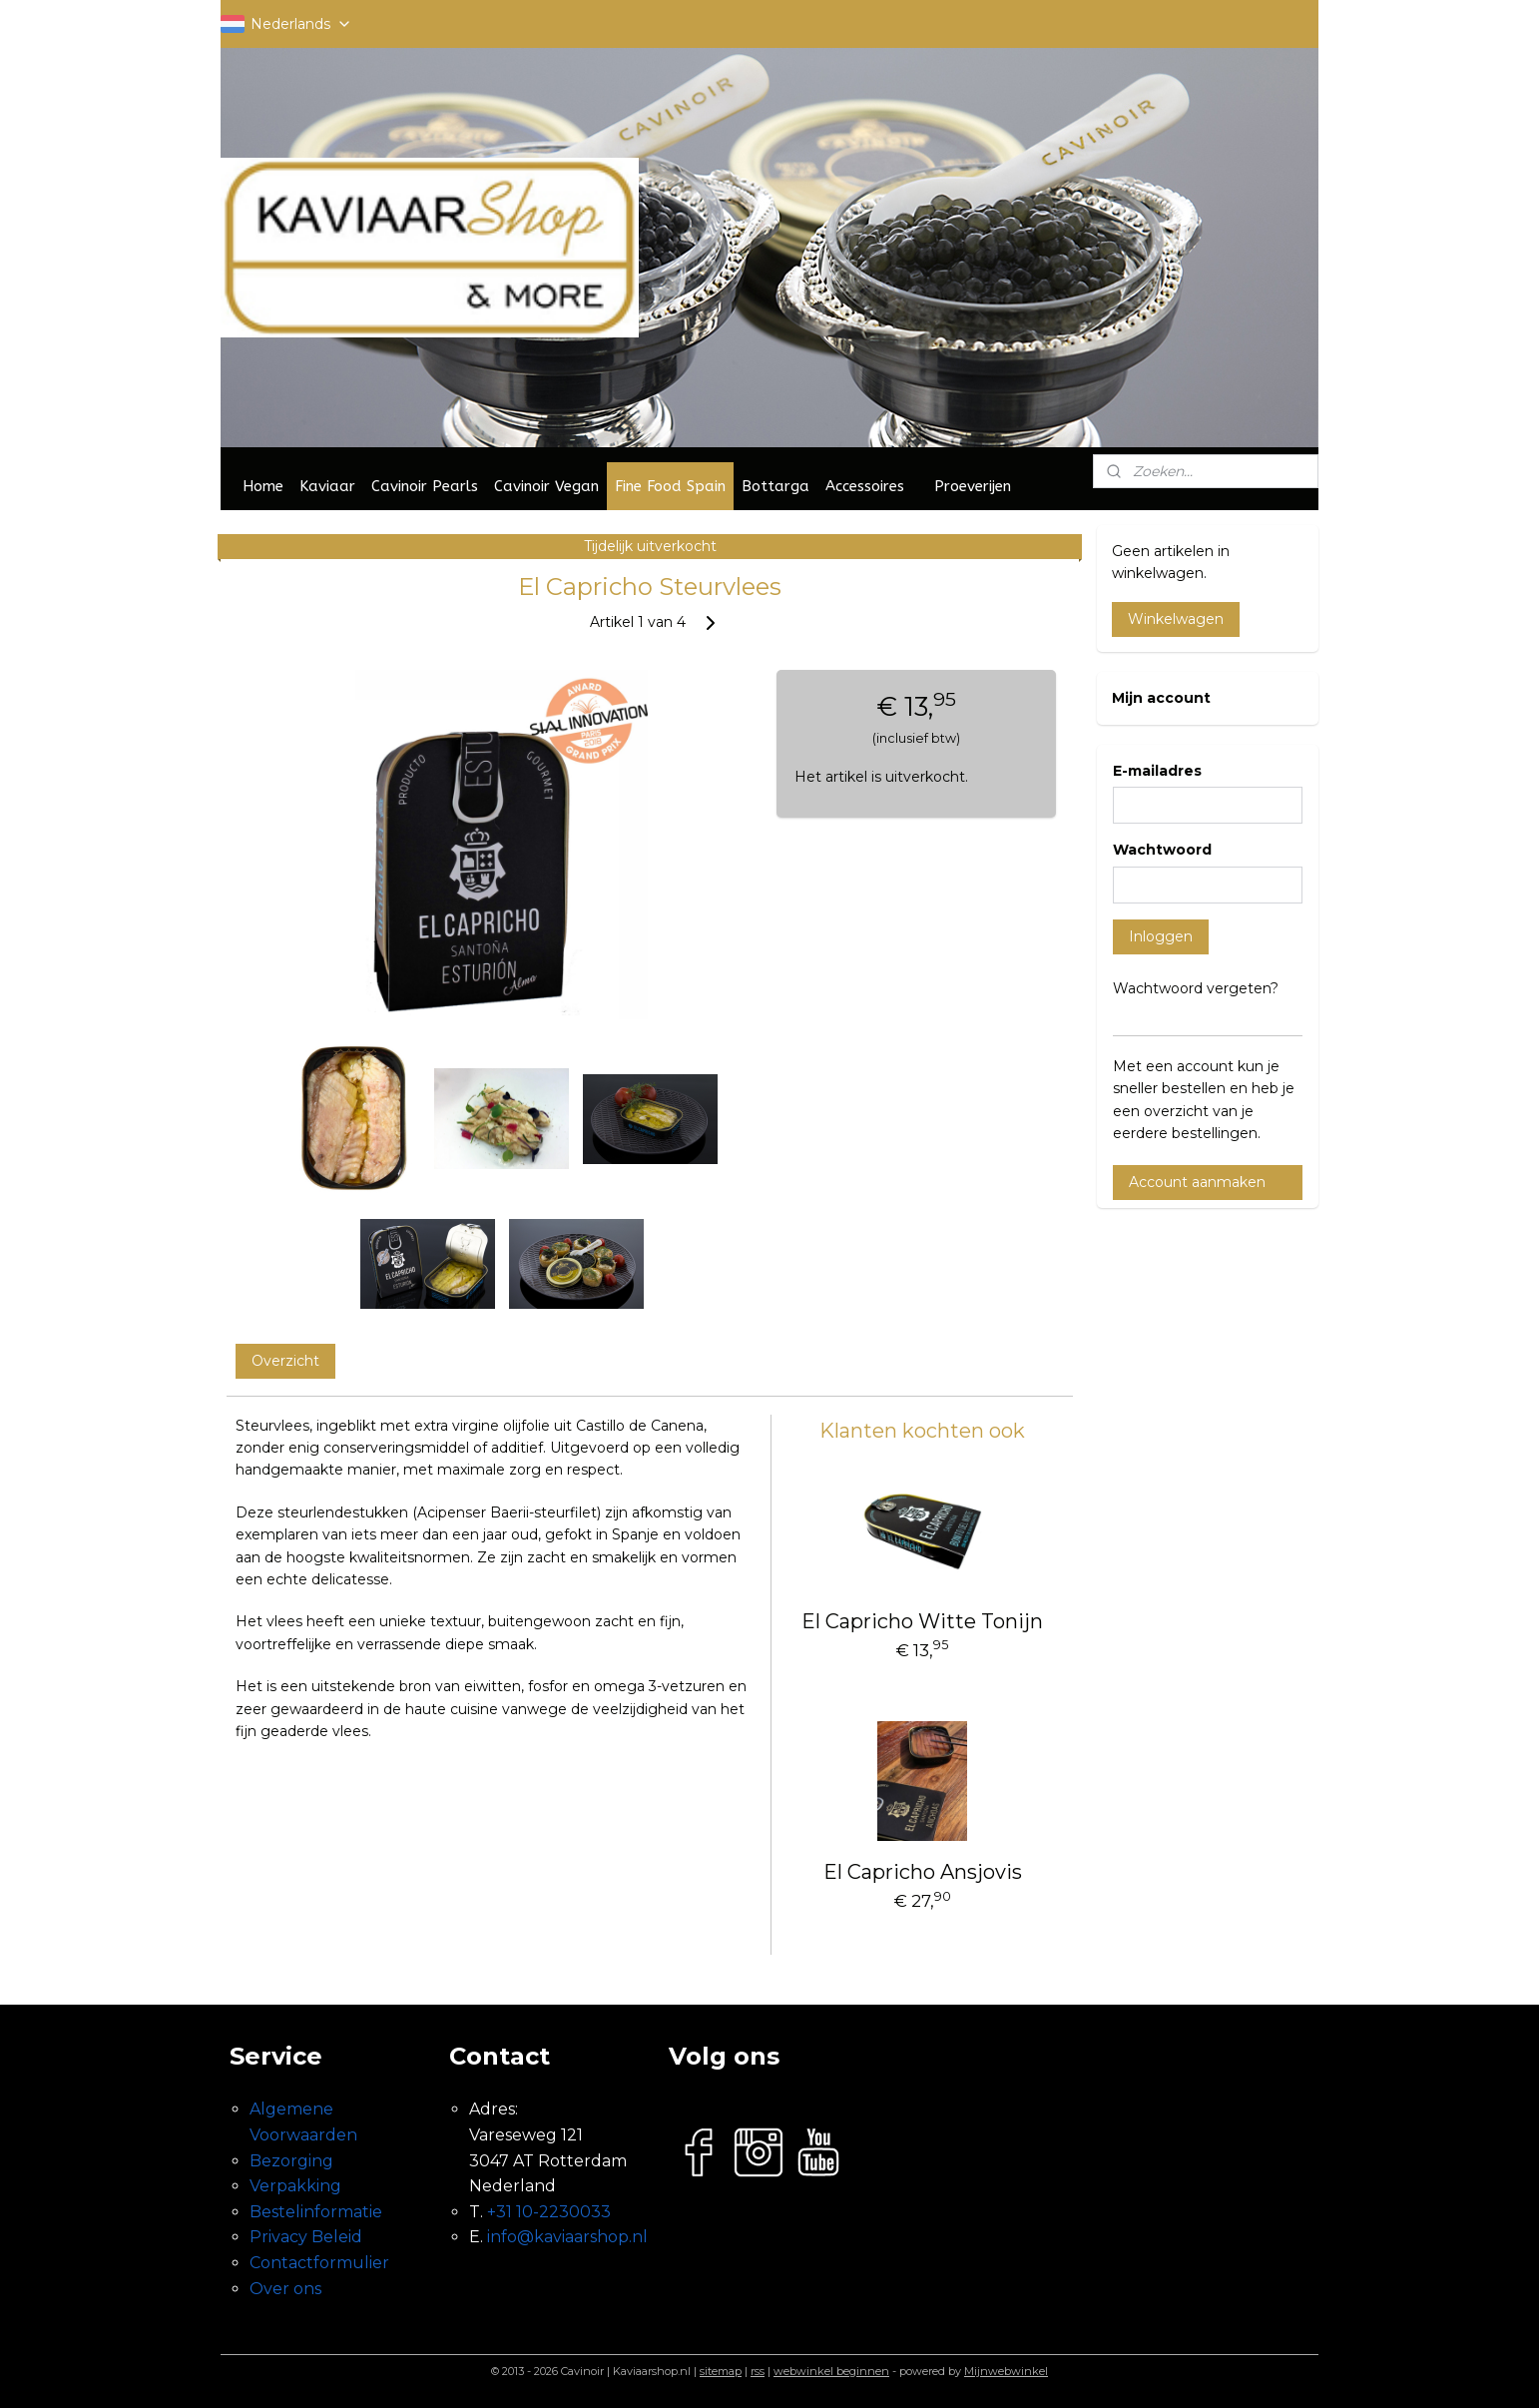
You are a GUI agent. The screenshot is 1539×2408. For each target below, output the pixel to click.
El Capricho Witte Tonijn (922, 1621)
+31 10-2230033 (549, 2211)
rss (758, 2371)
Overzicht (285, 1361)
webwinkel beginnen (831, 2371)
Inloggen (1161, 936)
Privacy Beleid (306, 2236)
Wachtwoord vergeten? (1196, 988)
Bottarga (775, 486)
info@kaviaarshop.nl (567, 2236)
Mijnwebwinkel (1006, 2371)
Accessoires (864, 486)
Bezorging (291, 2160)
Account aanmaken (1197, 1182)
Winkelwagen (1176, 619)
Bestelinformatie (316, 2211)
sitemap (721, 2371)
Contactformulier (319, 2262)
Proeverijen (972, 486)
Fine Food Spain (670, 486)
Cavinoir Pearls (424, 486)
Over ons (285, 2288)
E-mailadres (1157, 771)
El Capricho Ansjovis (922, 1872)
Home (263, 486)
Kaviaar (327, 486)
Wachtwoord (1162, 850)
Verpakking (295, 2185)
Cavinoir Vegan (546, 486)
